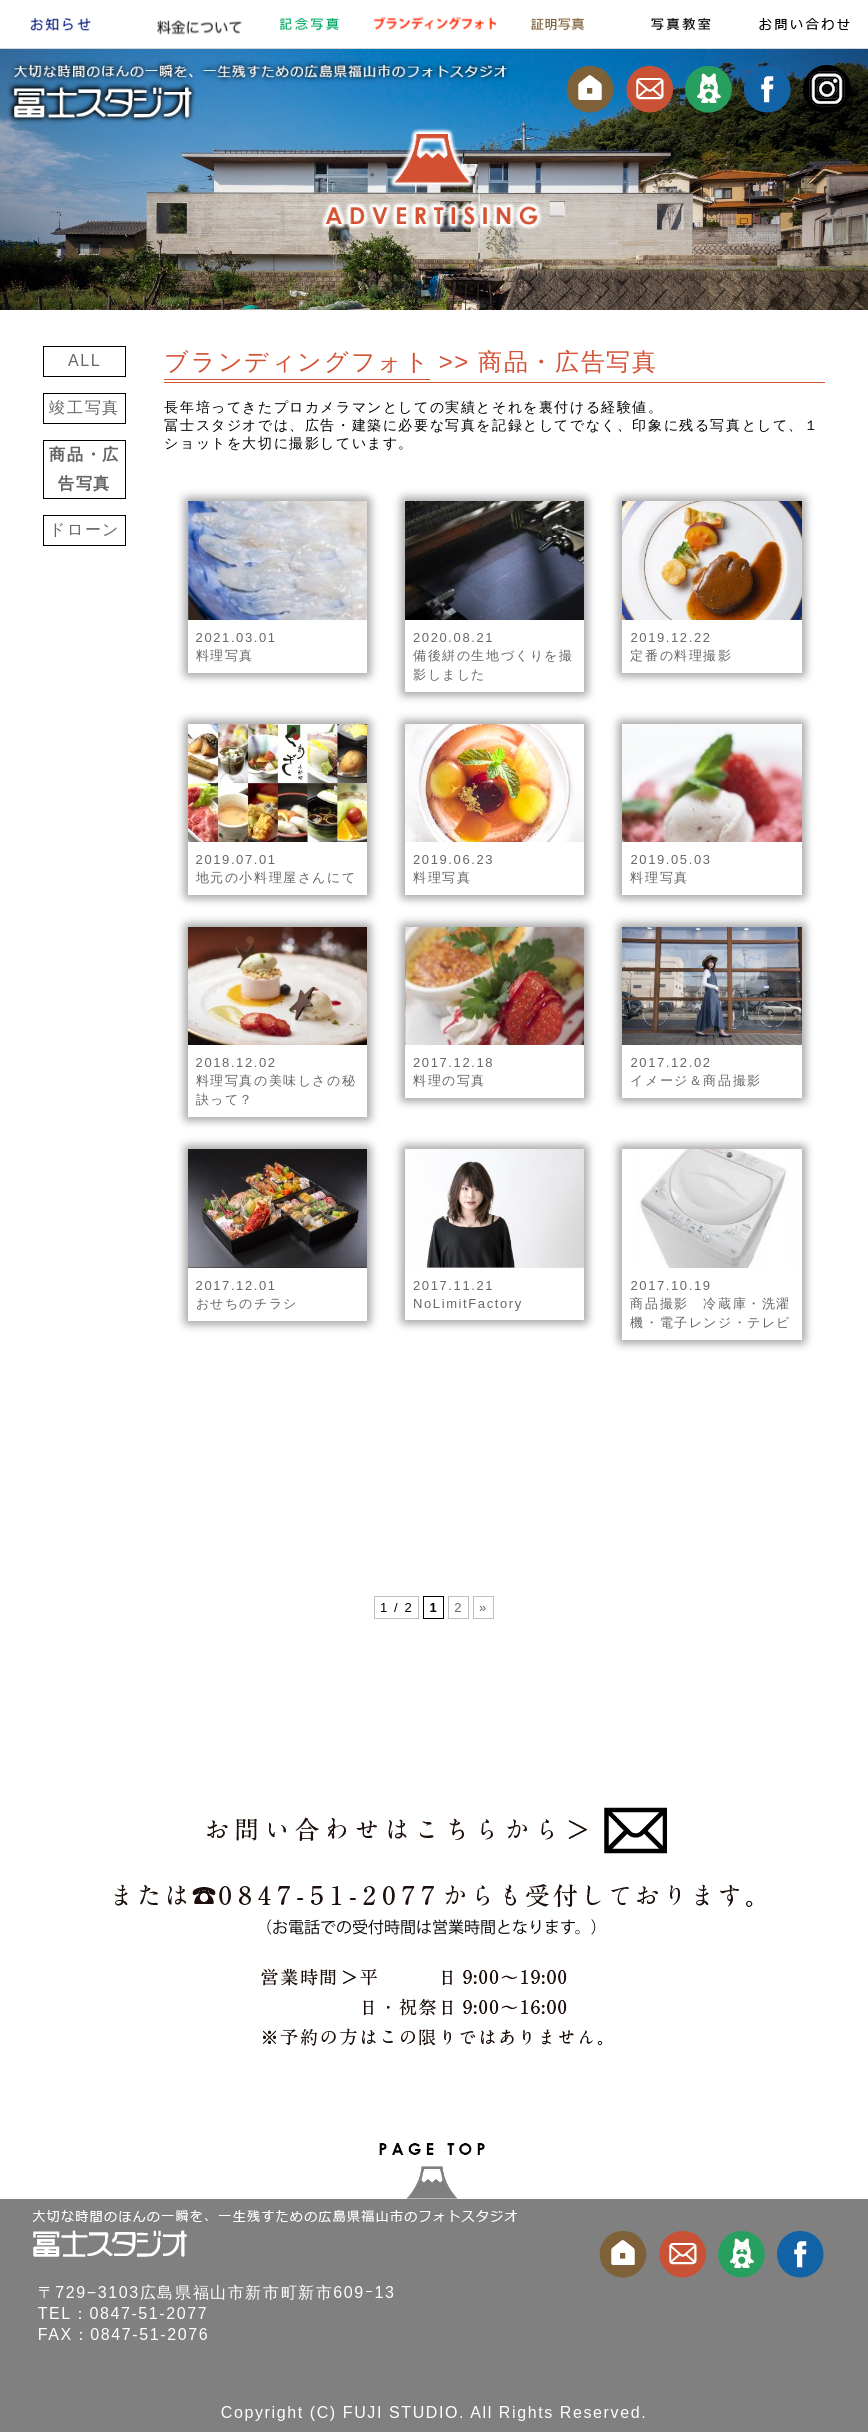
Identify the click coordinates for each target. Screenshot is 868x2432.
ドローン (84, 529)
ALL (84, 360)
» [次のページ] (483, 1607)
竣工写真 (84, 407)
